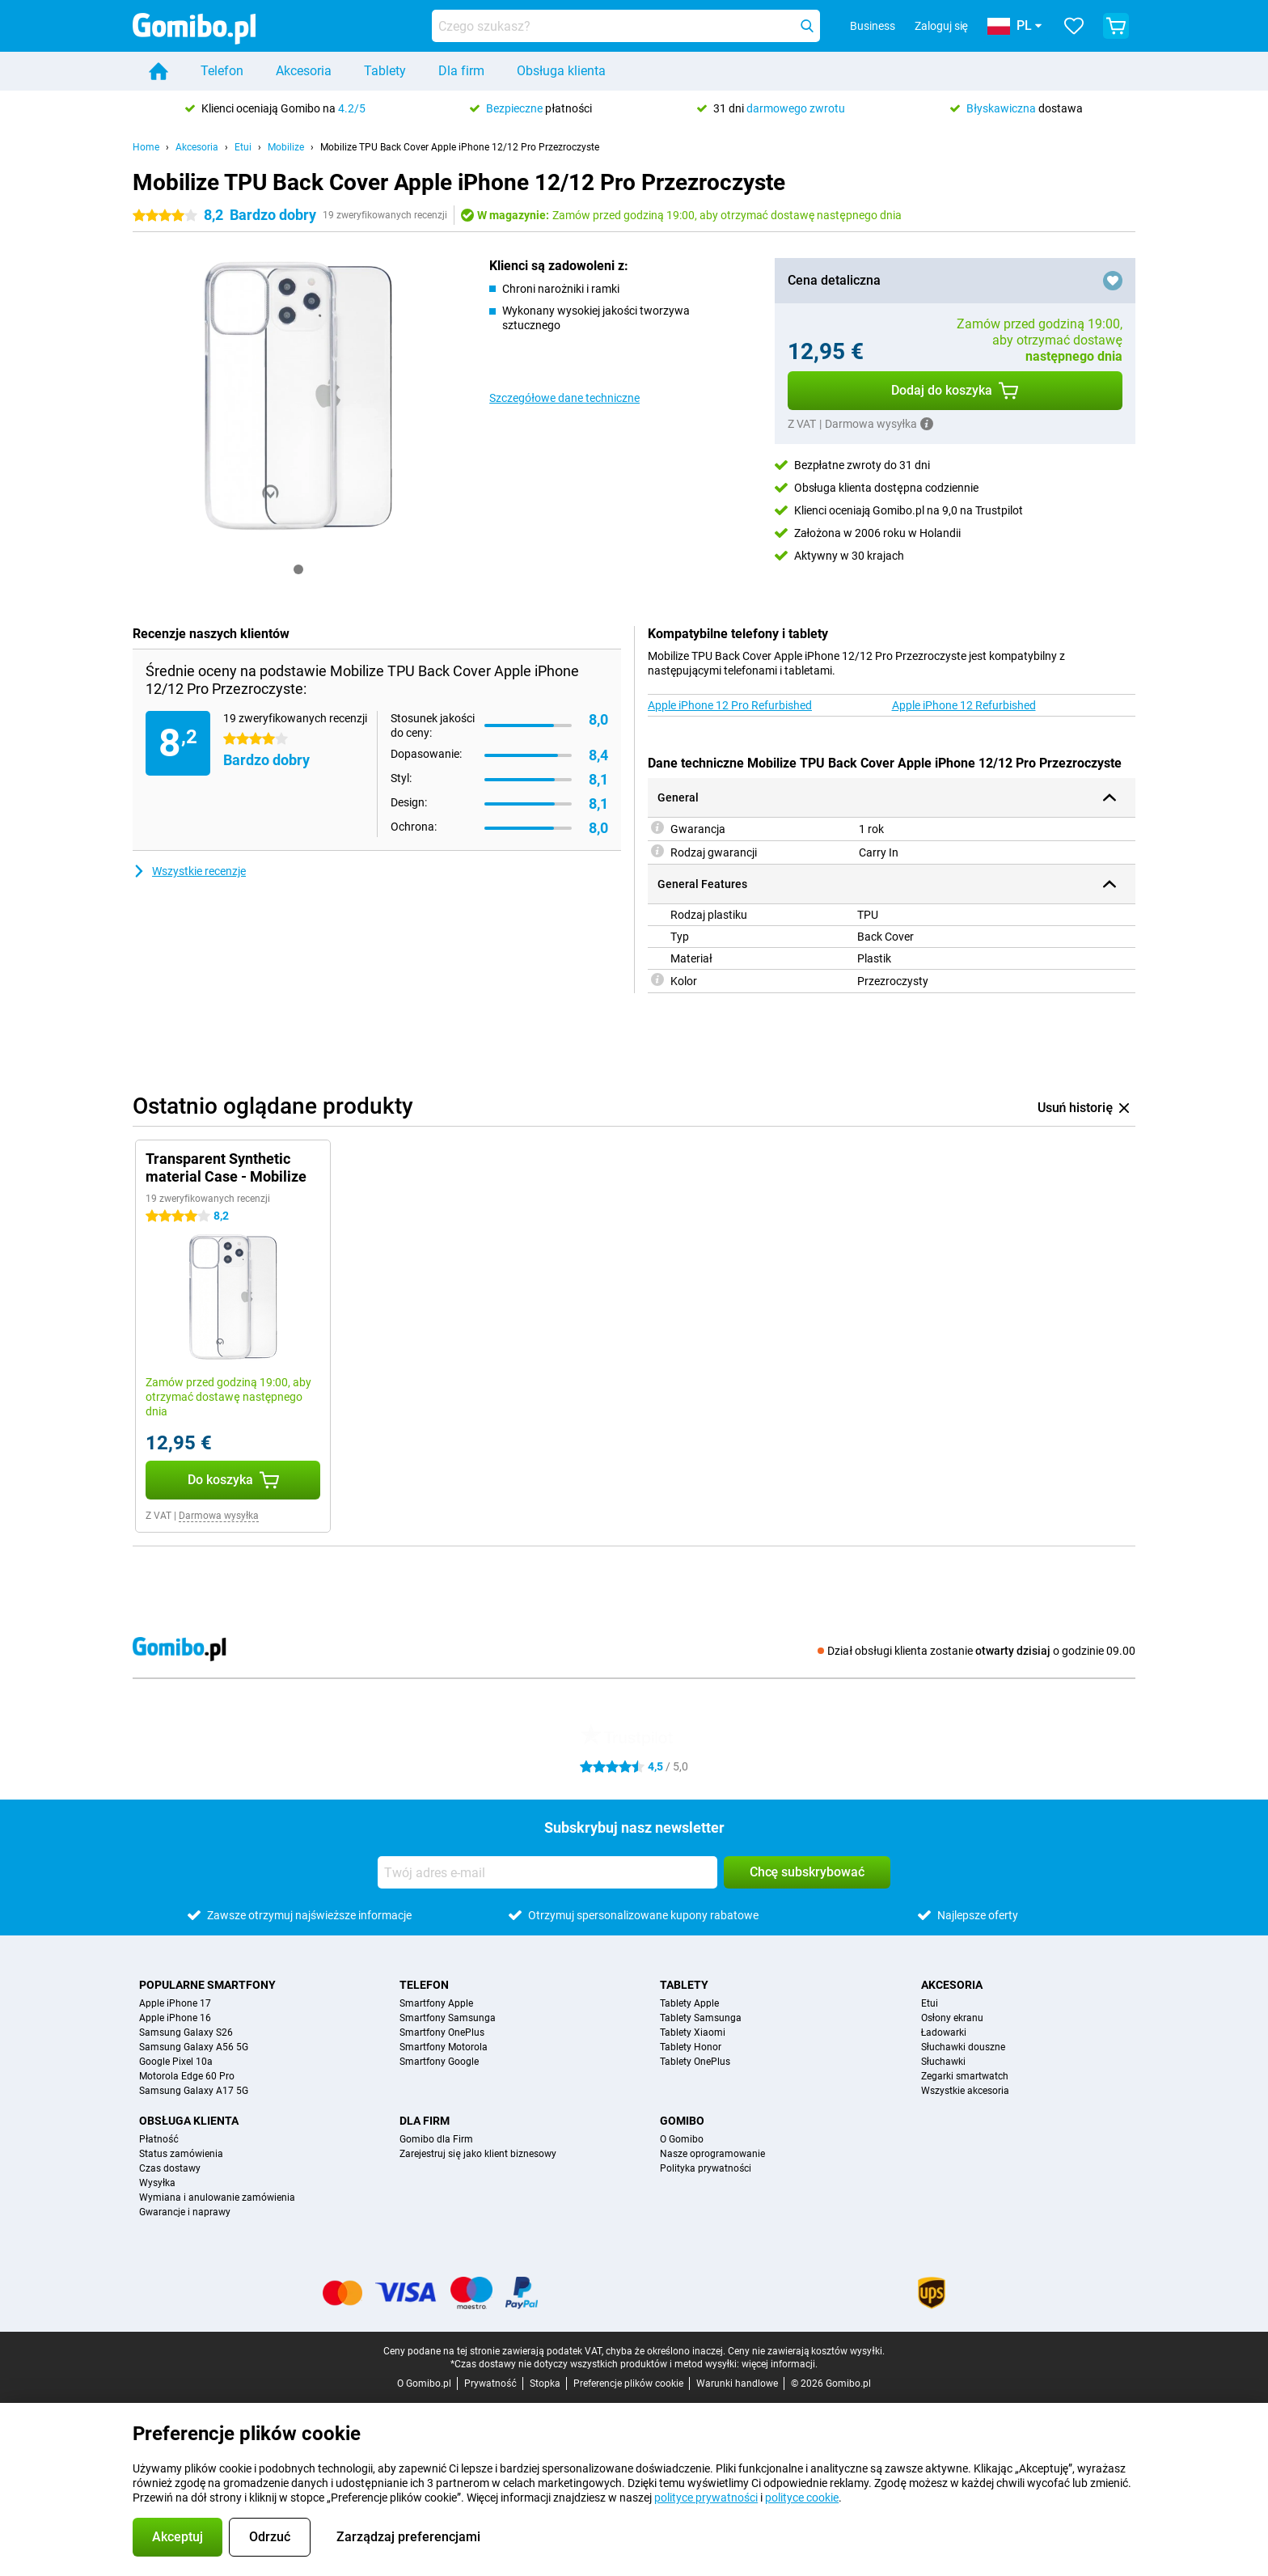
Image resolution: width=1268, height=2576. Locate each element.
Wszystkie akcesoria (965, 2090)
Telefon (222, 70)
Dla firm (461, 70)
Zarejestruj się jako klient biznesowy (477, 2153)
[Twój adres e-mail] (547, 1872)
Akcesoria (304, 70)
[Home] (158, 71)
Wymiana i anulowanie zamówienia (217, 2197)
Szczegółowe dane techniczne (564, 397)
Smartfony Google (439, 2061)
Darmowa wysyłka (219, 1515)
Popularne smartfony (207, 1984)
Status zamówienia (181, 2153)
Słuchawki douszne (963, 2047)
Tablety (385, 70)
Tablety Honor (690, 2047)
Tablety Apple (689, 2003)
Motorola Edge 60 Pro (187, 2076)
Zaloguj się (941, 25)
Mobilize (286, 147)
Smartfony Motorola (443, 2047)
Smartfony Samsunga (447, 2018)
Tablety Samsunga (701, 2018)
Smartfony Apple (436, 2003)
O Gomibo (682, 2139)
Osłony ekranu (952, 2018)
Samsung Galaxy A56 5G (193, 2047)
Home (146, 147)
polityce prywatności (706, 2497)
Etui (243, 147)
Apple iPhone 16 (175, 2018)
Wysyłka (157, 2183)
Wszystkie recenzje (189, 871)
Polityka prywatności (705, 2168)
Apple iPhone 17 (175, 2003)
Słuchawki (943, 2061)
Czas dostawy (170, 2168)
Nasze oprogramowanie (712, 2153)
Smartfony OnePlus (441, 2032)
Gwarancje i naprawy (184, 2212)
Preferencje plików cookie (628, 2383)
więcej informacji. (780, 2364)
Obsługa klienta (561, 70)
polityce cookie (802, 2497)
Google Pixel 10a (176, 2061)
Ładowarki (943, 2032)
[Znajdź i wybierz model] (626, 26)
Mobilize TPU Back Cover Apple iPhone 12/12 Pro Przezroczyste (459, 147)
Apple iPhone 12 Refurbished (964, 705)
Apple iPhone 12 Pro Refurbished (730, 705)
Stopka (545, 2383)
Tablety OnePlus (695, 2061)
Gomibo (682, 2120)
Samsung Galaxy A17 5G (193, 2090)
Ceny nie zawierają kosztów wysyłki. (806, 2351)
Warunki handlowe (737, 2383)
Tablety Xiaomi (692, 2032)
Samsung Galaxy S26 (186, 2032)
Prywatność (490, 2383)
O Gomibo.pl (424, 2383)
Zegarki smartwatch (964, 2076)
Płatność (159, 2139)
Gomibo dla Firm (436, 2139)
